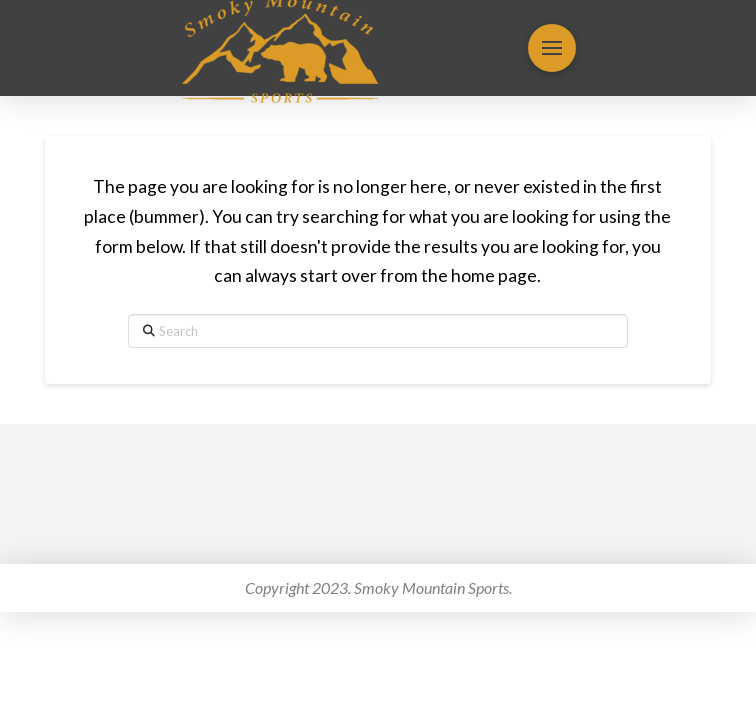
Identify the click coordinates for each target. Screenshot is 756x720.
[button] (552, 48)
